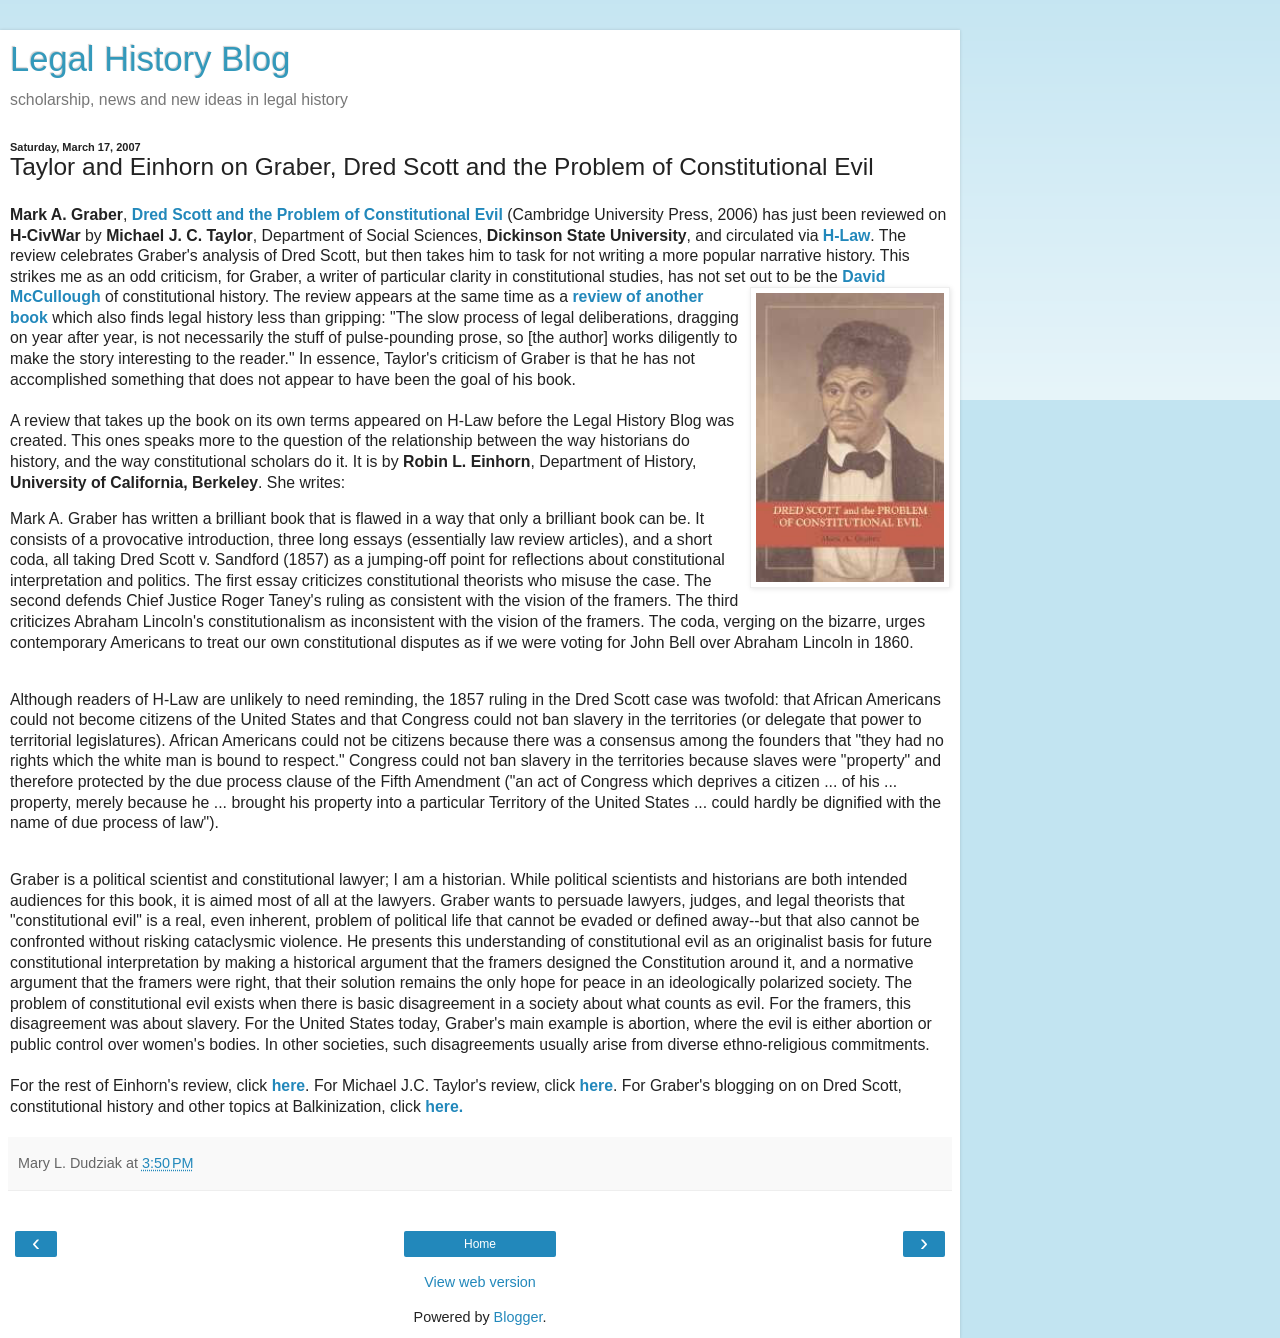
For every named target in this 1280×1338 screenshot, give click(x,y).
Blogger (518, 1317)
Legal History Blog (150, 59)
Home (480, 1244)
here (288, 1085)
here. (444, 1106)
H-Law (847, 235)
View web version (480, 1282)
